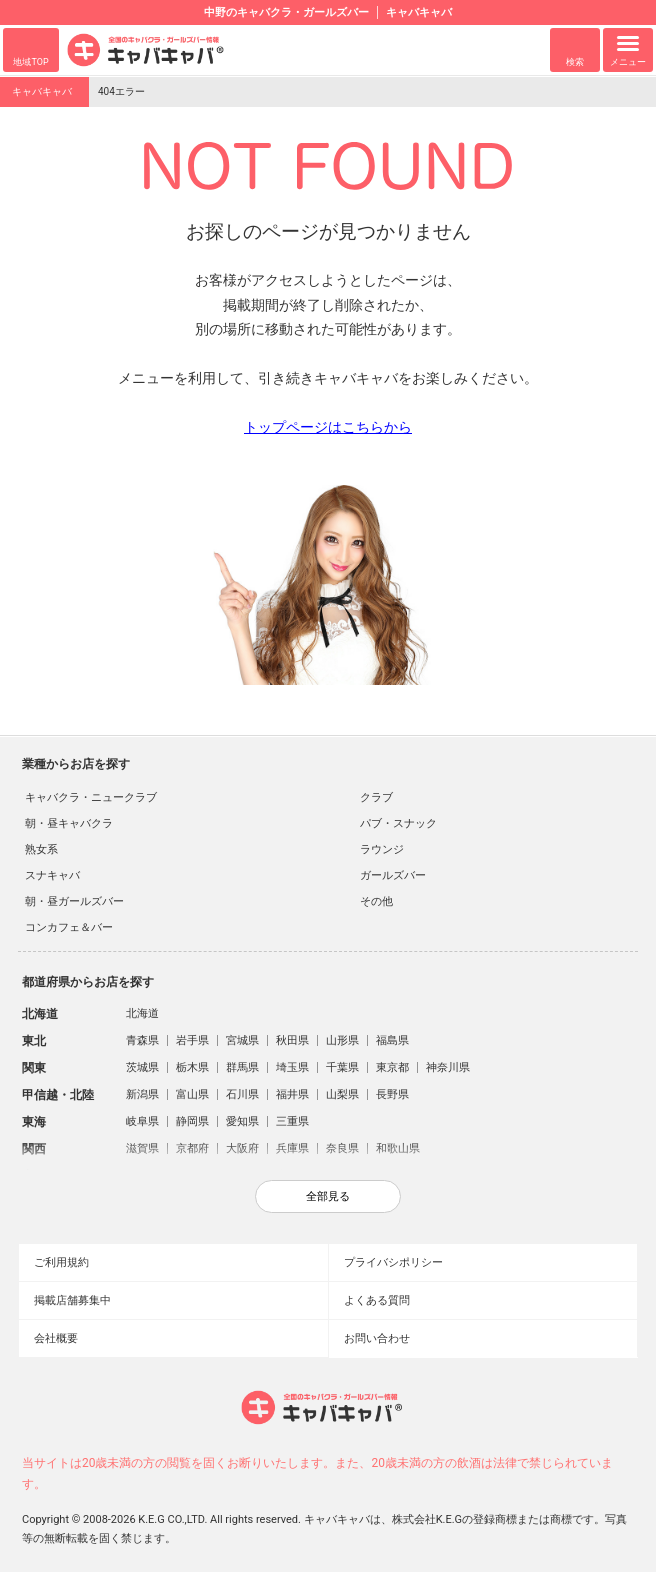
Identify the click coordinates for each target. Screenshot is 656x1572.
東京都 (392, 1067)
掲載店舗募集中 (72, 1300)
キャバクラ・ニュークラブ (91, 797)
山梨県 (342, 1094)
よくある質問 (377, 1300)
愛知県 (242, 1121)
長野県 (392, 1094)
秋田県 (292, 1040)
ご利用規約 (61, 1262)
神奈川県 (448, 1067)
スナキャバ (52, 875)
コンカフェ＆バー (69, 927)
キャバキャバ (42, 91)
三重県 (292, 1121)
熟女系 (41, 849)
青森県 (142, 1040)
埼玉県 (292, 1067)
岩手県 (192, 1040)
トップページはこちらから (328, 427)
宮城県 (242, 1040)
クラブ (376, 797)
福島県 (392, 1040)
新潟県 (142, 1094)
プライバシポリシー (393, 1262)
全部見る (328, 1196)
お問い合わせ (377, 1338)
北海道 (142, 1013)
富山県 (192, 1094)
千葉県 (342, 1067)
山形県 (342, 1040)
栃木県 (192, 1067)
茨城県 (142, 1067)
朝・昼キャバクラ (69, 823)
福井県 (292, 1094)
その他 (376, 901)
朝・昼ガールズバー (74, 901)
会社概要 (56, 1338)
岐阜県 (142, 1121)
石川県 (242, 1094)
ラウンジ (382, 849)
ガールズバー (393, 875)
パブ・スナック (398, 823)
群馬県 (242, 1067)
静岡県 (192, 1121)
